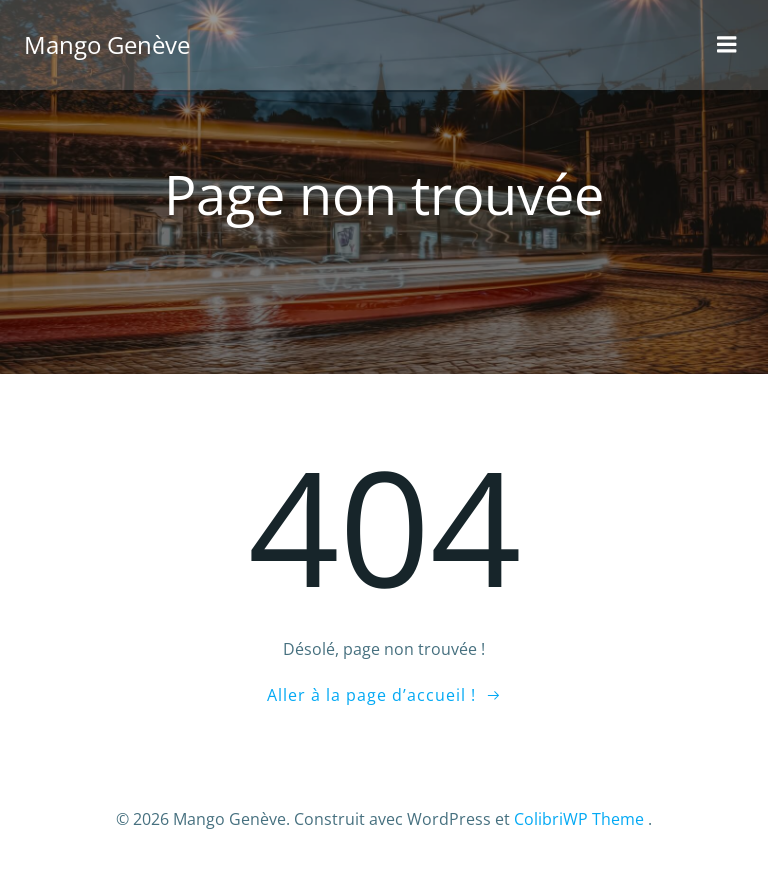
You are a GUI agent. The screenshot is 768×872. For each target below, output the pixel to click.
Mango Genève (107, 44)
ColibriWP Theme (579, 819)
